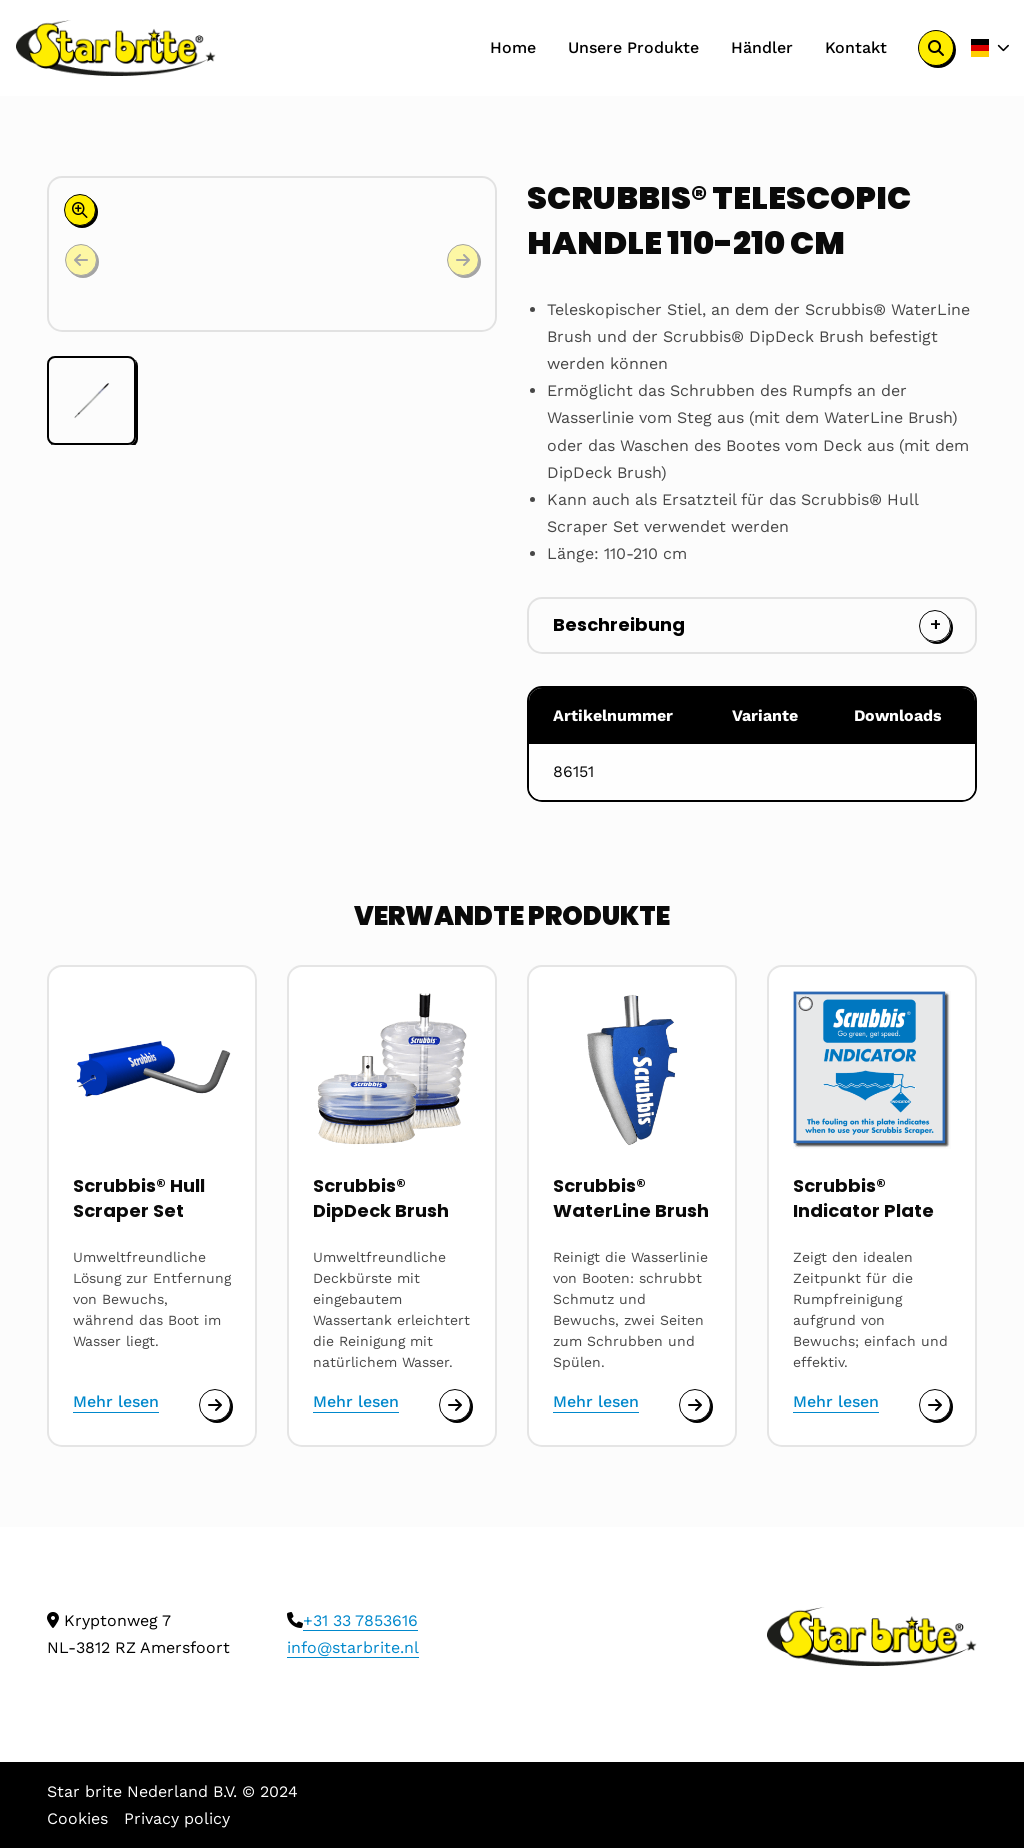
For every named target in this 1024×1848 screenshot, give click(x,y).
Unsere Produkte (633, 47)
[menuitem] (513, 48)
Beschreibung (619, 624)
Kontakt (856, 47)
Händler (762, 47)
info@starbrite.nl (353, 1647)
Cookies (77, 1818)
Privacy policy (177, 1818)
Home (513, 47)
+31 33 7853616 (360, 1620)
